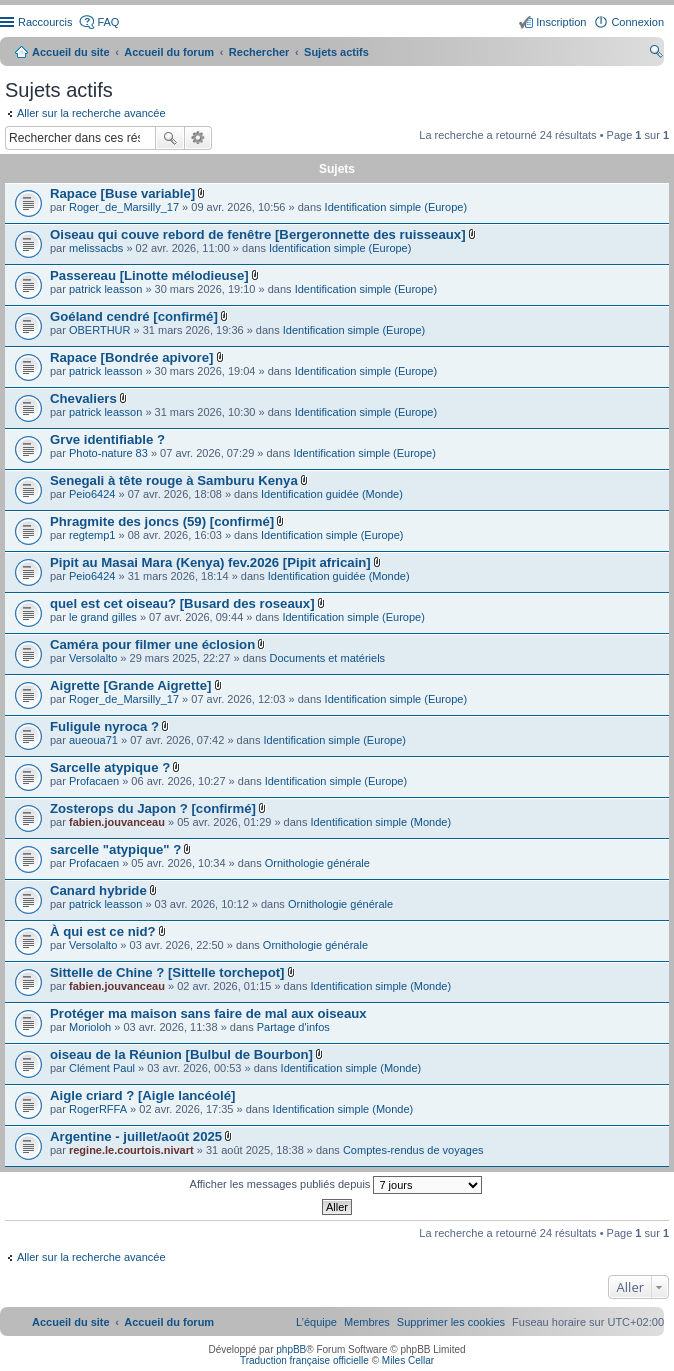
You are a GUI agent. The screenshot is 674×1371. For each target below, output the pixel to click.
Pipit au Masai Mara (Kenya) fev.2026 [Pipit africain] (210, 562)
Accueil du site (71, 52)
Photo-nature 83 (108, 453)
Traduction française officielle (304, 1360)
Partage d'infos (293, 1027)
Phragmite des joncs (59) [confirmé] (162, 521)
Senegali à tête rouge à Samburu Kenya (174, 480)
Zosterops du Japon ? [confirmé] (153, 808)
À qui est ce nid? (103, 931)
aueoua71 (93, 740)
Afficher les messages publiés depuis (336, 1185)
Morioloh (90, 1027)
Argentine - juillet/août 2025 (136, 1136)
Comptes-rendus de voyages (413, 1150)
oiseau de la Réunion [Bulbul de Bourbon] (181, 1054)
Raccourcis (45, 22)
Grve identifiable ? (107, 439)
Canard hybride (98, 890)
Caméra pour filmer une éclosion (152, 644)
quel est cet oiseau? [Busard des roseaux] (182, 603)
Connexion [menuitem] (637, 22)
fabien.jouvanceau (117, 822)
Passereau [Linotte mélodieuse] (149, 275)
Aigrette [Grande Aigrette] (130, 685)
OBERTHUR (100, 330)
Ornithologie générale (317, 863)
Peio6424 (92, 494)
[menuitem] (451, 1322)
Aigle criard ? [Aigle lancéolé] (142, 1095)
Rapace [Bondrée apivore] (131, 357)
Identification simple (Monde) (381, 822)
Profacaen (94, 781)
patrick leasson (105, 289)
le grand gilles (103, 617)
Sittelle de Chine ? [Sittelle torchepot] (167, 972)
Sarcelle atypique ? (110, 767)
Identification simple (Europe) (396, 207)
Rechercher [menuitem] (656, 54)
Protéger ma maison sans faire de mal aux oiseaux (208, 1013)
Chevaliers (83, 398)
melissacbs (96, 248)
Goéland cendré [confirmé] (134, 316)
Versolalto (93, 658)
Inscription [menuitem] (561, 22)
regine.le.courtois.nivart (131, 1150)
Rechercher (170, 138)
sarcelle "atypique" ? (115, 849)
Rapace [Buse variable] (122, 193)
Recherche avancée (198, 138)
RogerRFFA (98, 1109)
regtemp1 (92, 535)
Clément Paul (102, 1068)
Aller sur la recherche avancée (91, 113)
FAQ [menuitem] (108, 22)
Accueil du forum (169, 52)
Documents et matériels (328, 658)
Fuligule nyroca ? (104, 726)
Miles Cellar (408, 1360)
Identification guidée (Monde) (332, 494)
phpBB (291, 1349)
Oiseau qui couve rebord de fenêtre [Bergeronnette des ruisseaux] (258, 234)
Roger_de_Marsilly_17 (124, 207)
